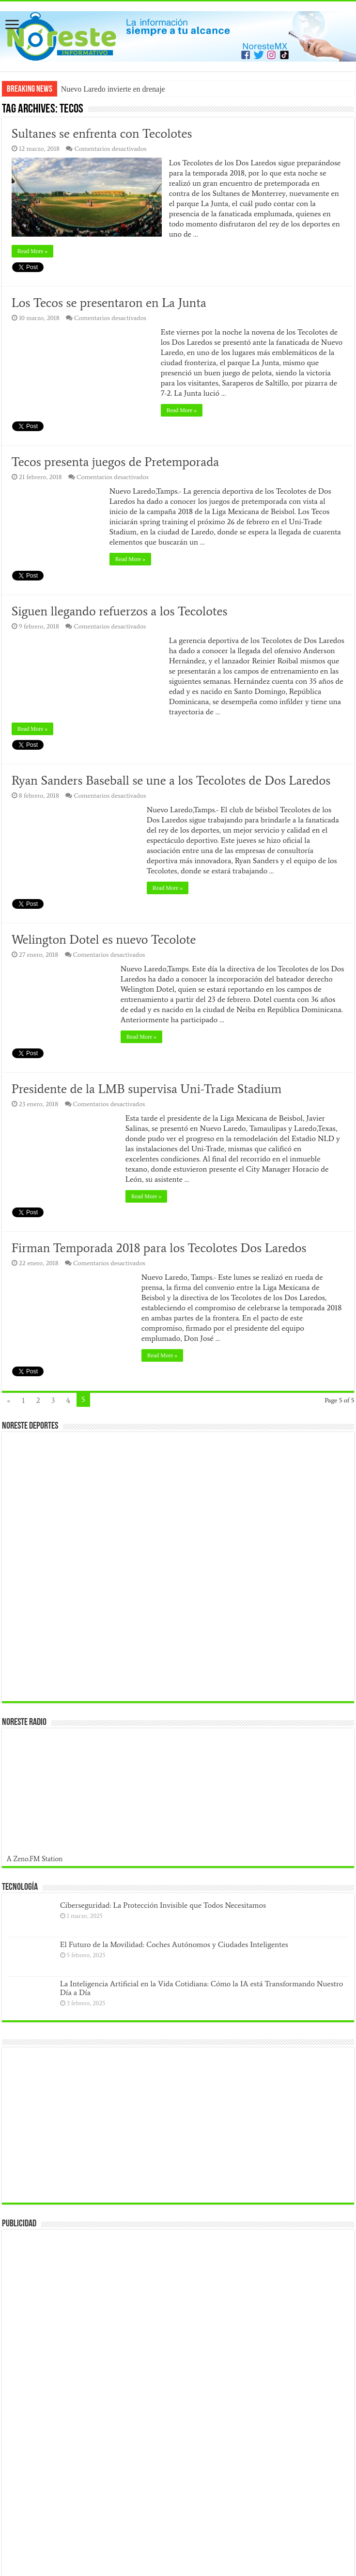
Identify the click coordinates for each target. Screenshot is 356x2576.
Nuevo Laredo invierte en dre (106, 89)
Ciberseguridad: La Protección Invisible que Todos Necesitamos (163, 1905)
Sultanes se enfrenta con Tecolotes (102, 133)
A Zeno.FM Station (35, 1858)
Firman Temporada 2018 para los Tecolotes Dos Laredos (159, 1248)
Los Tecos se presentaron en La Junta (109, 302)
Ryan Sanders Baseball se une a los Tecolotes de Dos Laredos (171, 780)
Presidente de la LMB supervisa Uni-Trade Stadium (147, 1088)
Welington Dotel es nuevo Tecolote (104, 939)
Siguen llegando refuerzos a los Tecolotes (121, 611)
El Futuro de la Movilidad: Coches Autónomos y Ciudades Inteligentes (174, 1944)
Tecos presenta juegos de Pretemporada (115, 461)
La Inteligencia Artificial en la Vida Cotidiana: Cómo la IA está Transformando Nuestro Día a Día (201, 1988)
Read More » (32, 251)
